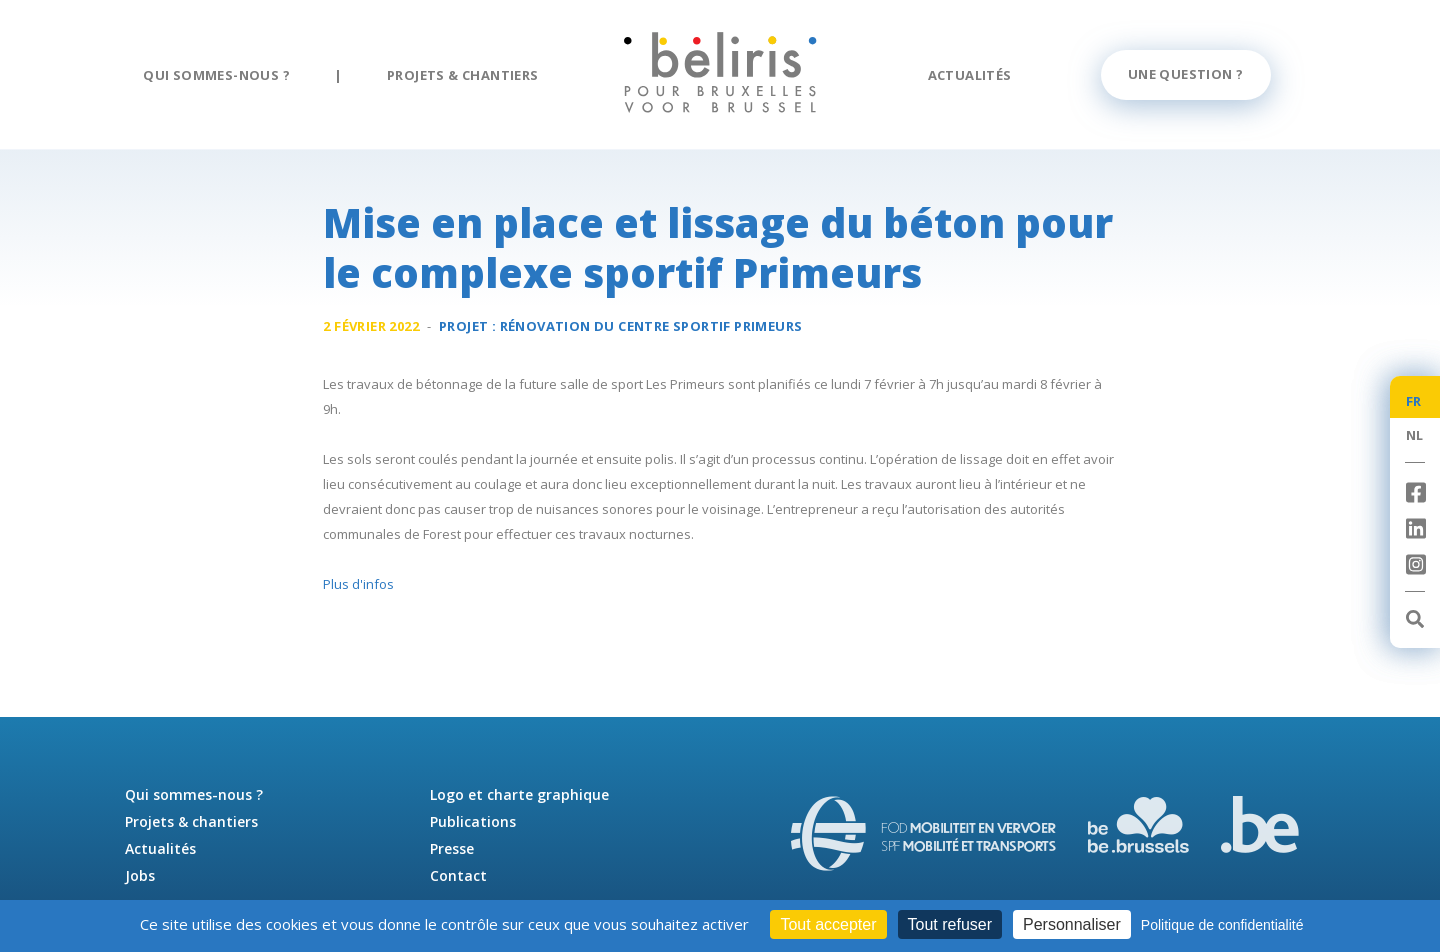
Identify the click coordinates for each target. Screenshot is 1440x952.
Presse (452, 848)
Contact (458, 875)
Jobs (140, 875)
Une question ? (1186, 74)
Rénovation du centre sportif (651, 326)
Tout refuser (950, 924)
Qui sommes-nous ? (216, 75)
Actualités (970, 75)
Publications (473, 821)
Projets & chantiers (463, 75)
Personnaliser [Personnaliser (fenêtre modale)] (1072, 924)
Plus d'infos (358, 584)
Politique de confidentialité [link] (1222, 925)
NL (1415, 435)
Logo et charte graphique (519, 794)
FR (1414, 401)
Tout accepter (828, 924)
